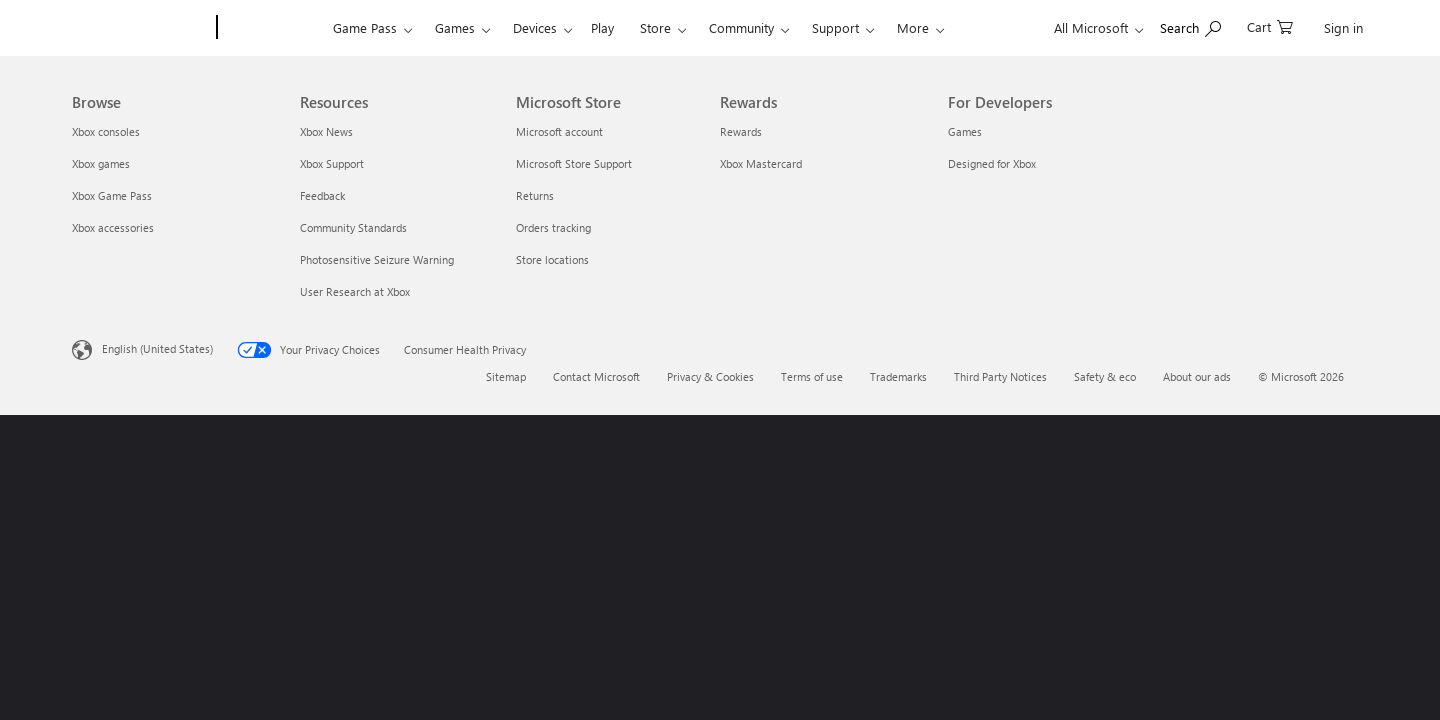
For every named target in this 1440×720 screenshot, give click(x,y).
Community (741, 27)
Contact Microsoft (596, 376)
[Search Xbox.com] (1190, 25)
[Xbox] (272, 28)
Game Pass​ (365, 27)
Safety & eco (1105, 376)
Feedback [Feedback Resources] (322, 195)
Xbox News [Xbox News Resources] (326, 131)
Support (835, 27)
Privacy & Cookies (710, 376)
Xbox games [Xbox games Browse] (101, 163)
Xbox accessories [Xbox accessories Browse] (113, 227)
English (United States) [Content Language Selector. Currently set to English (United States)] (157, 348)
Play (602, 27)
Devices (535, 27)
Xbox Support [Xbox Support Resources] (332, 163)
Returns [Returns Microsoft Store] (535, 195)
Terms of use (812, 376)
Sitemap (506, 376)
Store (655, 27)
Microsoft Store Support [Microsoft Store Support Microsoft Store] (574, 163)
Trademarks (898, 376)
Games (455, 27)
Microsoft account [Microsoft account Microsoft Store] (559, 131)
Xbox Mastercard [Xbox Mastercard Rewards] (761, 163)
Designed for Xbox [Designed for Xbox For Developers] (992, 163)
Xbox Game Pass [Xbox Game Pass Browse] (112, 195)
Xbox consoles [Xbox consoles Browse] (106, 131)
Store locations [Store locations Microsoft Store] (552, 259)
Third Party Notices (1000, 376)
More (913, 27)
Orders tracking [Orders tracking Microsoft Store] (553, 227)
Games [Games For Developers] (965, 131)
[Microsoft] (140, 28)
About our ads (1197, 376)
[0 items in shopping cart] (1270, 25)
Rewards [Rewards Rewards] (741, 131)
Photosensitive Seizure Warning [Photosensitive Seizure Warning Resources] (377, 259)
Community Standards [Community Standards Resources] (353, 227)
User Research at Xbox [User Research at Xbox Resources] (355, 291)
